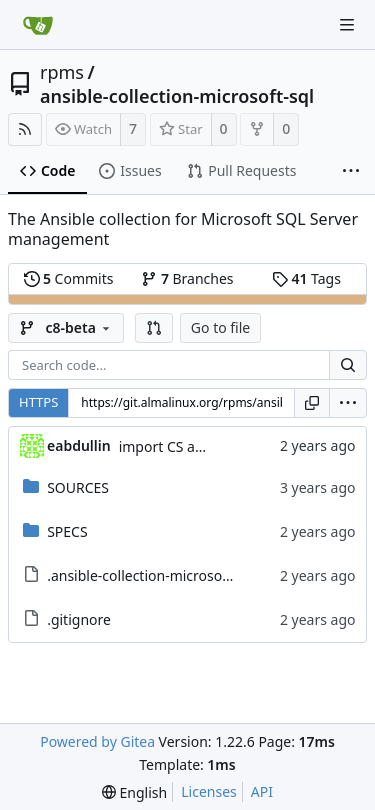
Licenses (209, 791)
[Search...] (348, 365)
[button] (154, 328)
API (262, 791)
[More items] (351, 172)
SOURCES (78, 487)
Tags (306, 278)
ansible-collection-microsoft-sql (177, 96)
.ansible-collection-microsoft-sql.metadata (184, 575)
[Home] (38, 25)
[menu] (348, 403)
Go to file (220, 327)
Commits (69, 278)
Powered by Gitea (97, 741)
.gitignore (79, 619)
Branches (187, 278)
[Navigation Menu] (347, 25)
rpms (62, 72)
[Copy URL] (312, 403)
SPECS (67, 531)
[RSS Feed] (25, 129)
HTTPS (38, 402)
